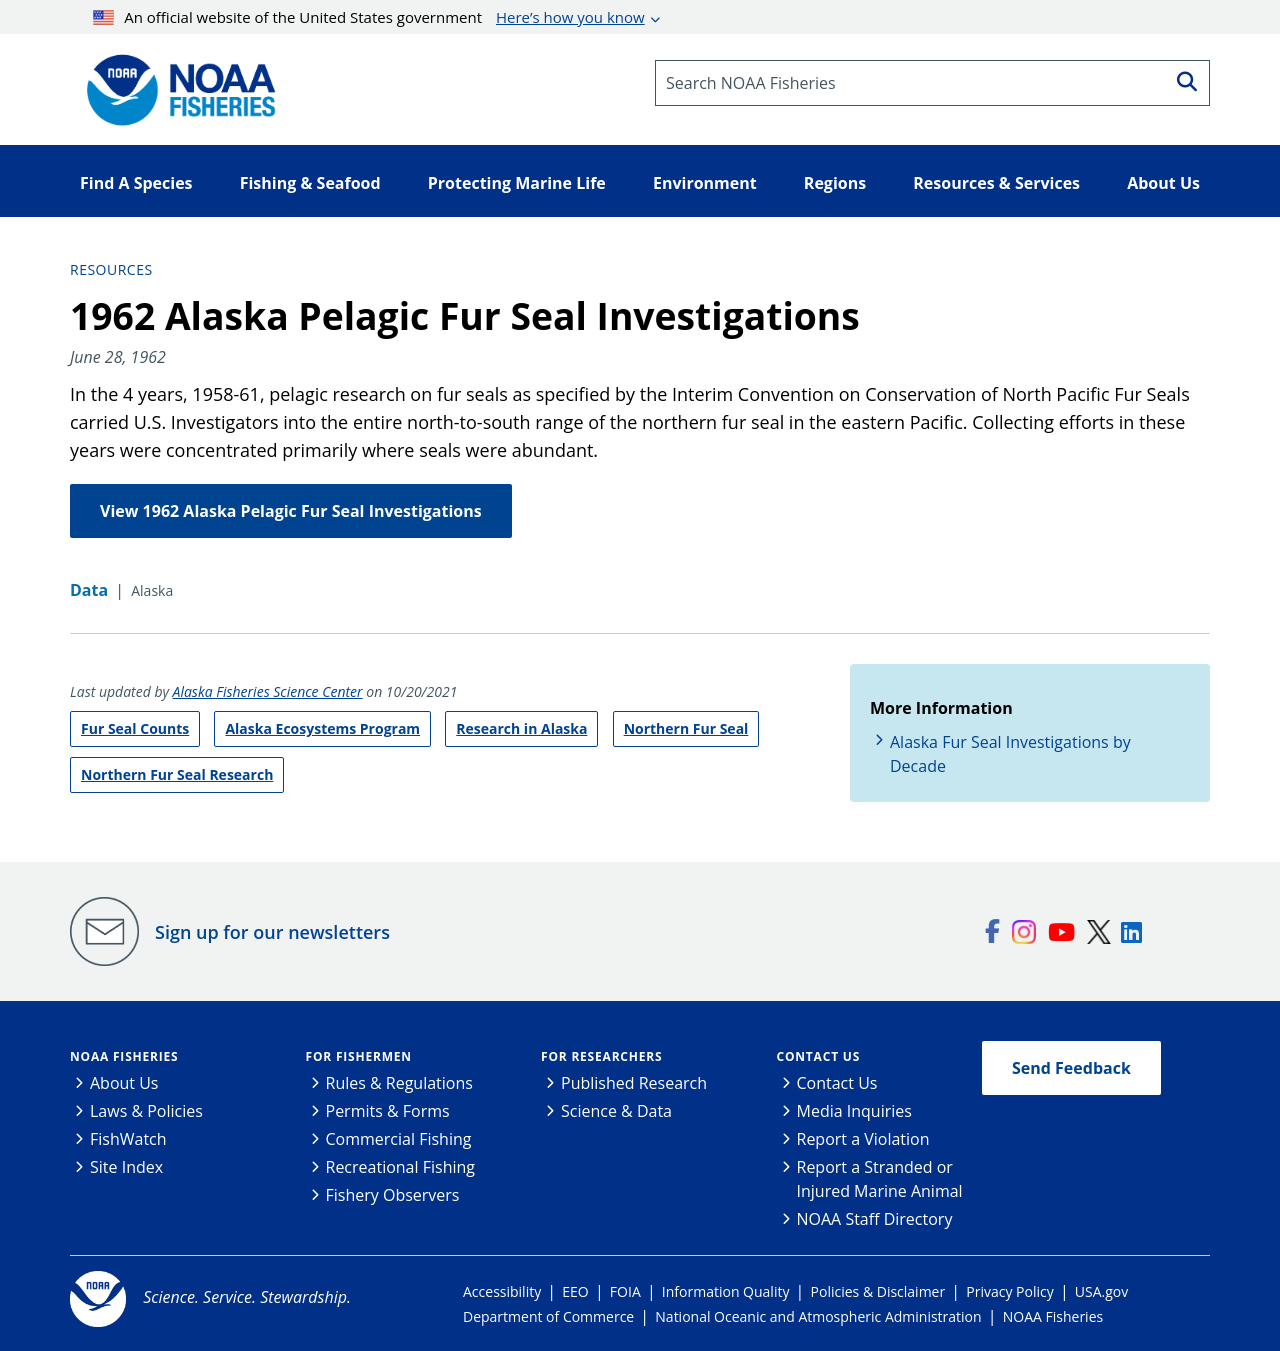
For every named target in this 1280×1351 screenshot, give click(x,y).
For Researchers (601, 1056)
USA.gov (1101, 1291)
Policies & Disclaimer (878, 1291)
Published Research (634, 1083)
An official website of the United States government (369, 17)
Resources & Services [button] (996, 183)
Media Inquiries (854, 1111)
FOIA (625, 1291)
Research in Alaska (521, 728)
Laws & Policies (146, 1111)
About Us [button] (1163, 183)
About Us (124, 1083)
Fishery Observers (393, 1195)
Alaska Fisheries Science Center (268, 691)
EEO (575, 1291)
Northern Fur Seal (686, 728)
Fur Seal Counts (135, 728)
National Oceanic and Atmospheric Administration (818, 1316)
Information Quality (726, 1291)
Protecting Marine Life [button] (517, 183)
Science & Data (616, 1111)
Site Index (126, 1167)
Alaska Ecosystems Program (322, 728)
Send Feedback (1071, 1068)
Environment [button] (705, 183)
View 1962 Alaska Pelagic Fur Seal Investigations (291, 511)
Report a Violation (863, 1139)
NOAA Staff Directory (875, 1219)
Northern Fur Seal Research (177, 774)
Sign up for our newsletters (272, 932)
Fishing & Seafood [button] (310, 183)
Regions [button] (835, 183)
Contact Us (819, 1056)
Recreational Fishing (400, 1167)
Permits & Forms (388, 1111)
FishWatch (128, 1139)
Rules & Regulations (399, 1083)
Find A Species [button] (136, 183)
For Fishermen (359, 1056)
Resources (111, 269)
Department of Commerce (548, 1316)
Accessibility (502, 1291)
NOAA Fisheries (124, 1056)
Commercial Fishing (399, 1139)
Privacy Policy (1009, 1291)
